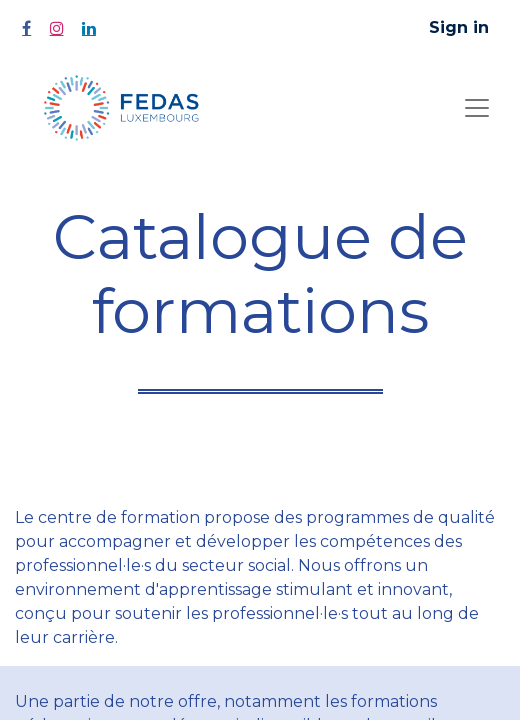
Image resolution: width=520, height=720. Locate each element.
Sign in (459, 27)
